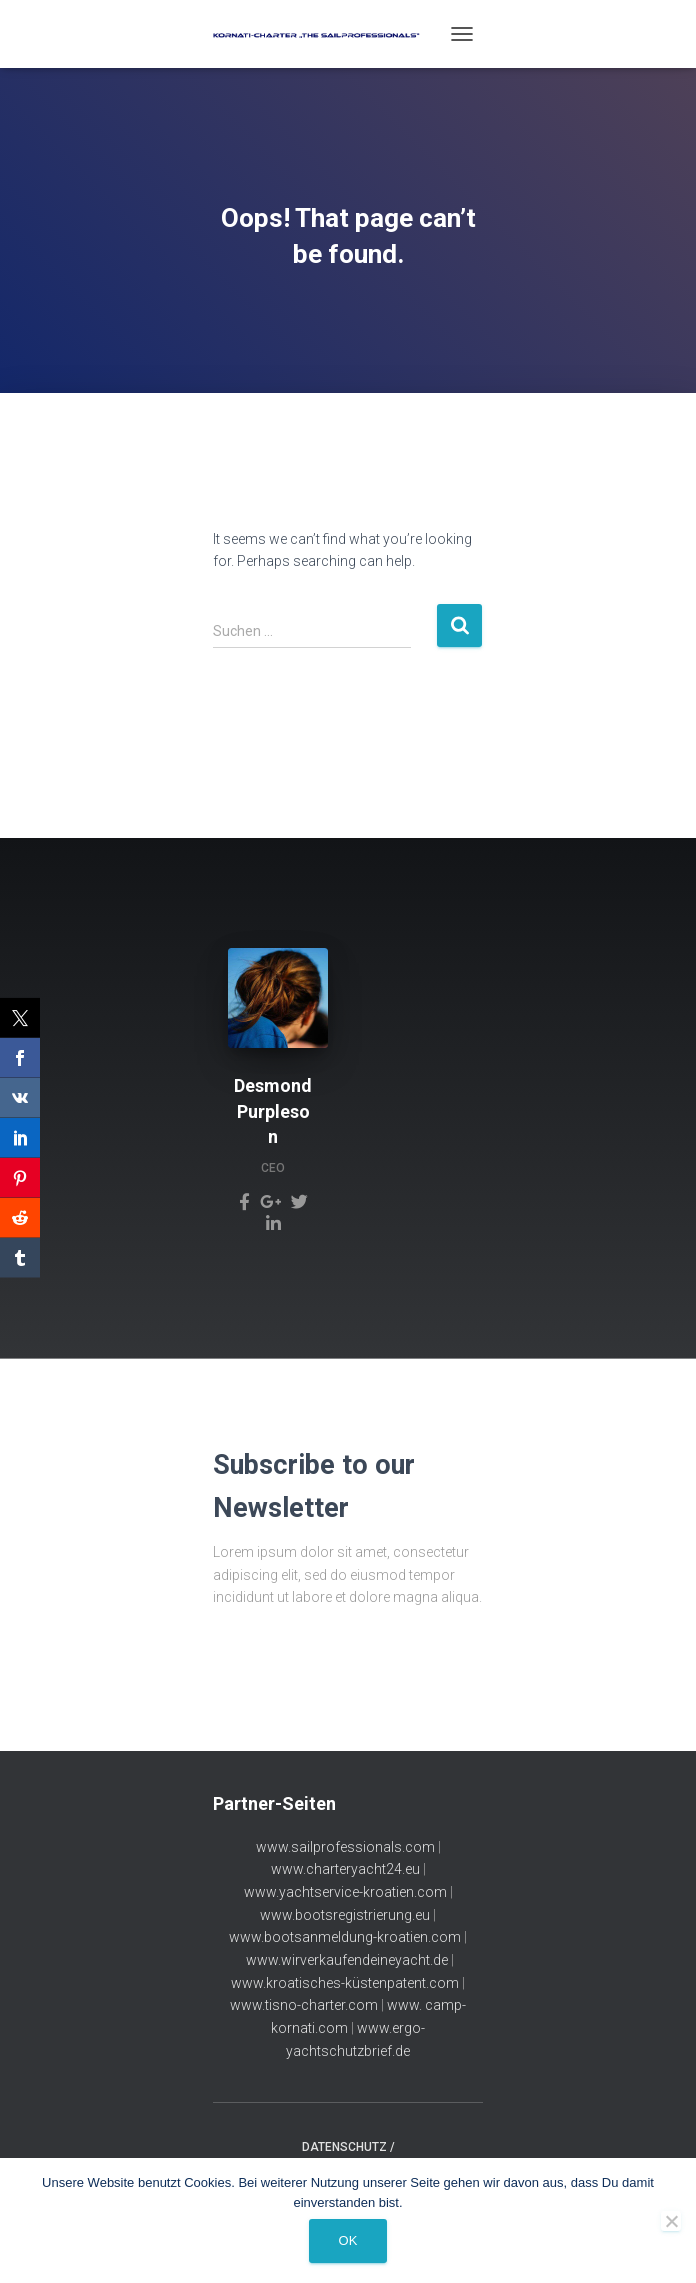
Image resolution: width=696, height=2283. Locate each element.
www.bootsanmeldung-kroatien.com (345, 1937)
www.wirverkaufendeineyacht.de (347, 1960)
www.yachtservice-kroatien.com (345, 1892)
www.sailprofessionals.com (345, 1847)
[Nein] (671, 2221)
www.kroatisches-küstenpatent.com (345, 1983)
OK (348, 2240)
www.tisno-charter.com (304, 2005)
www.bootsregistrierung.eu (345, 1915)
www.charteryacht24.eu (345, 1869)
